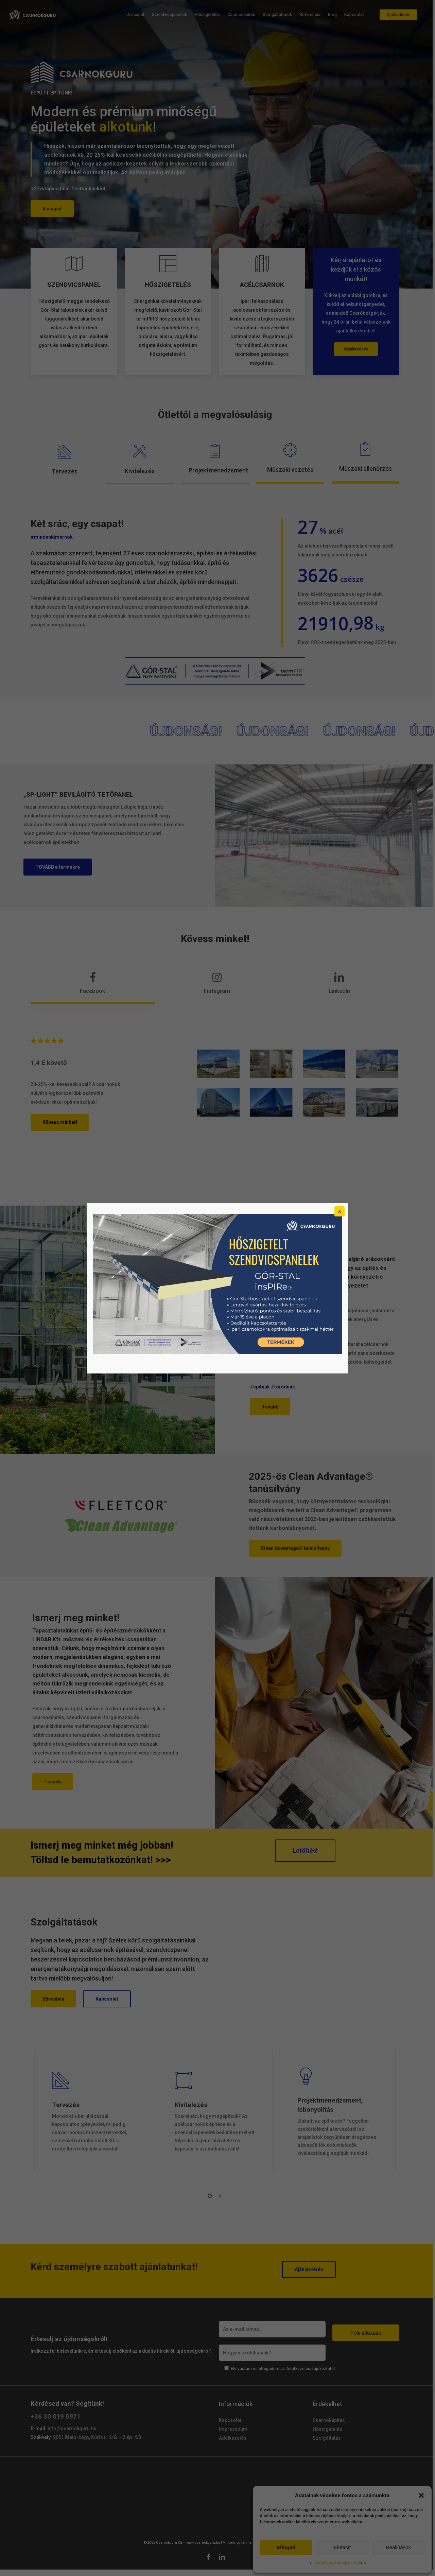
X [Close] (339, 1211)
